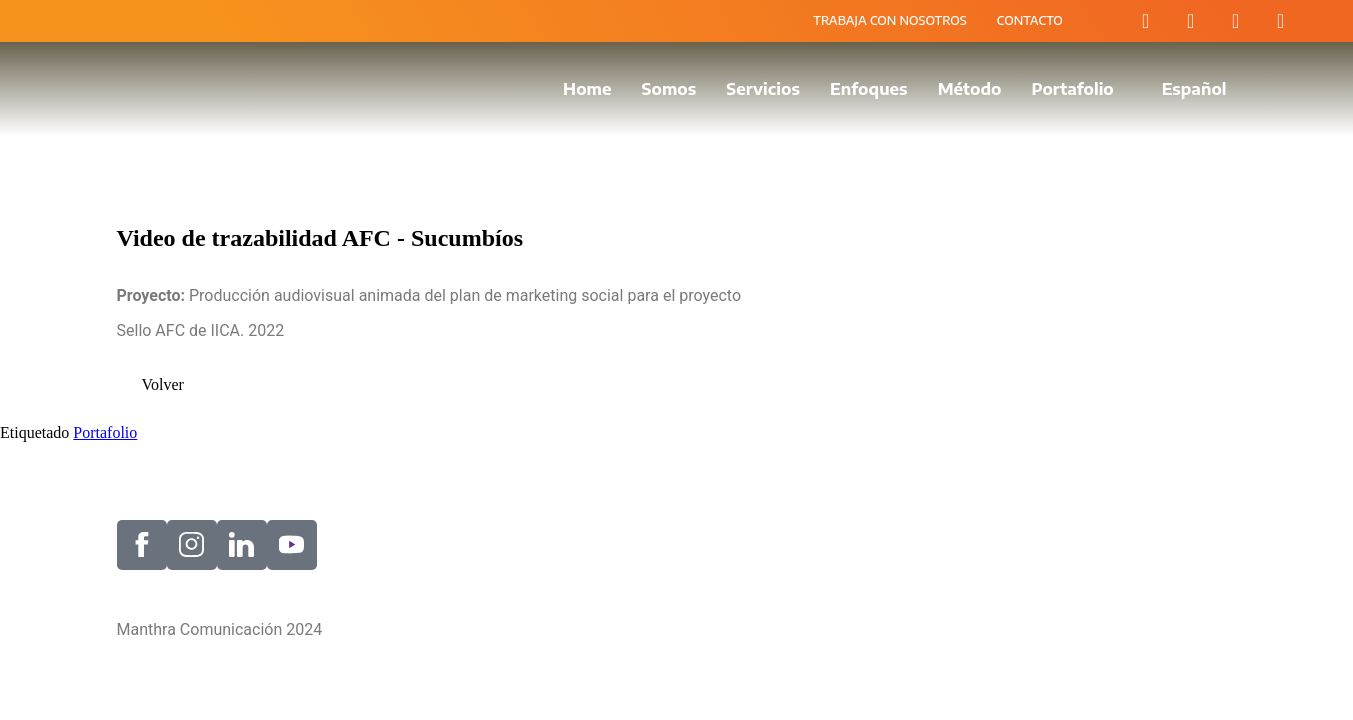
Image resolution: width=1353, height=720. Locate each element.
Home (587, 89)
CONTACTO (1030, 20)
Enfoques (869, 89)
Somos (668, 89)
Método (970, 89)
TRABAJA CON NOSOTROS (890, 20)
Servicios (763, 89)
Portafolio (1072, 89)
